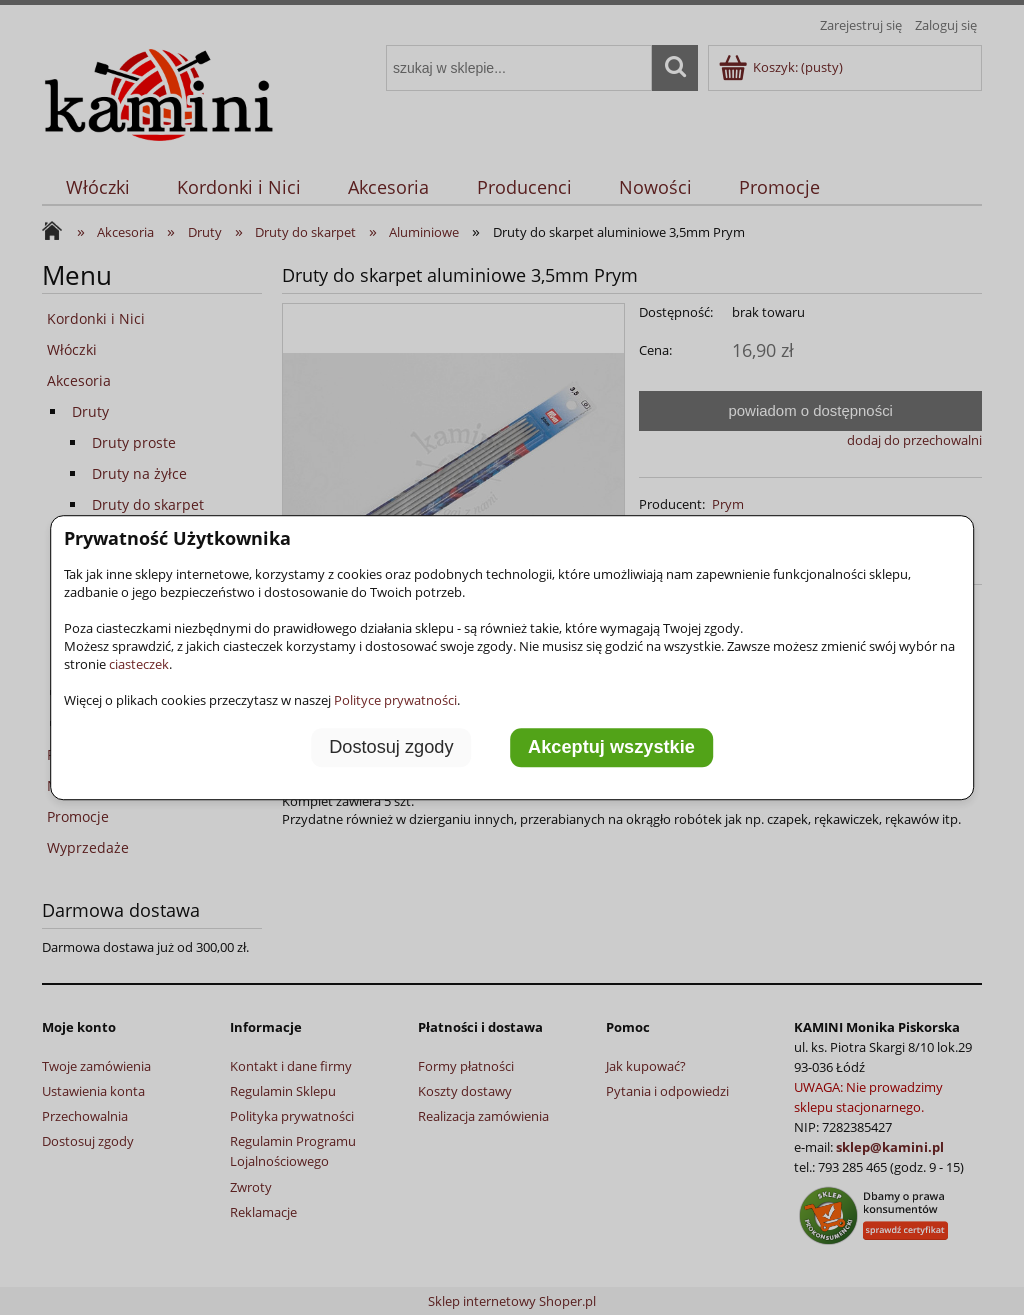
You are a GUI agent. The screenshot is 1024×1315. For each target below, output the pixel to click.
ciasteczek (139, 664)
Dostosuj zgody (391, 747)
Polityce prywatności (395, 700)
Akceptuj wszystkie (611, 747)
